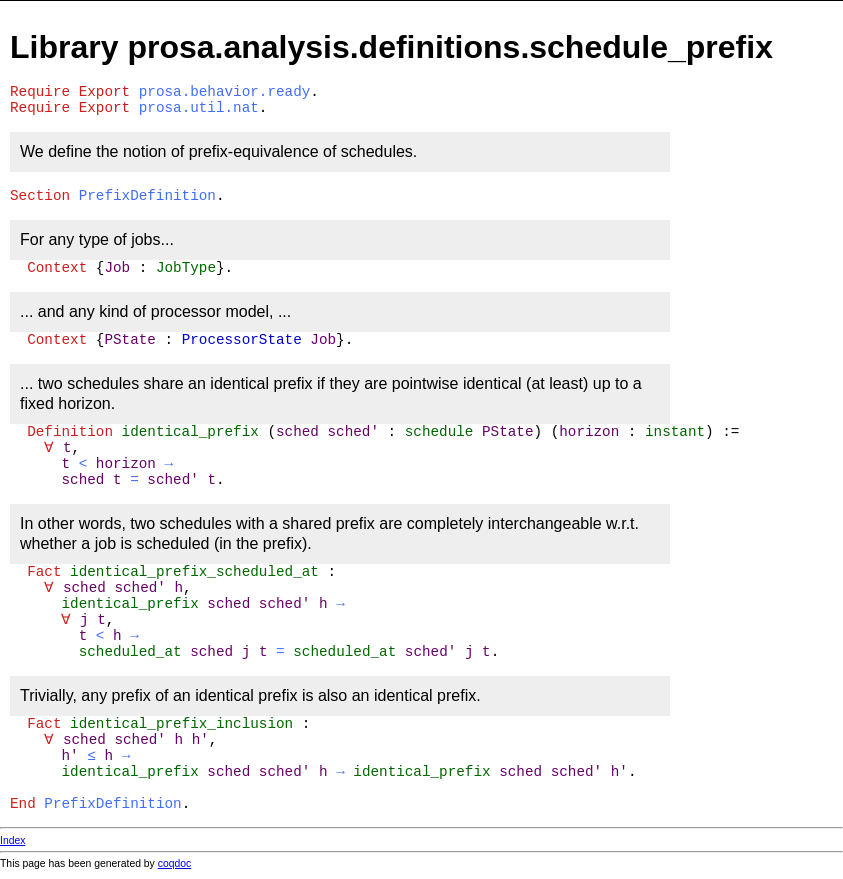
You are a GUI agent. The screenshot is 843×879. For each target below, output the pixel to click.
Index (12, 840)
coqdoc (175, 863)
